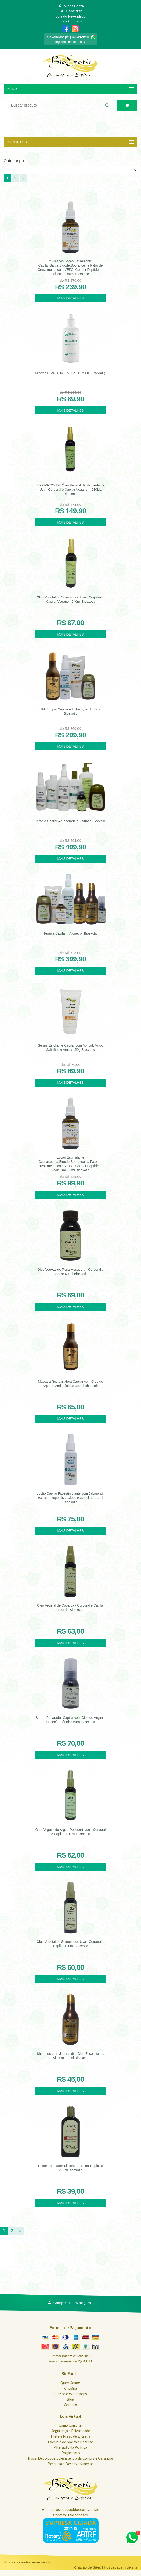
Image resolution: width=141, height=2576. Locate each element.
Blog (70, 2399)
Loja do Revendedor (71, 16)
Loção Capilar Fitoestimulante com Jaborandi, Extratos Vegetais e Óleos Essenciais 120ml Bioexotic (70, 1498)
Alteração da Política (70, 2447)
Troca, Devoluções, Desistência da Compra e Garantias (70, 2458)
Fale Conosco (71, 21)
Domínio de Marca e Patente (70, 2442)
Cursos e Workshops (70, 2394)
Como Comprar (70, 2425)
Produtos (16, 142)
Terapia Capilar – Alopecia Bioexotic (70, 933)
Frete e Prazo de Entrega (70, 2436)
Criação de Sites (87, 2567)
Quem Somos (70, 2382)
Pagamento (70, 2453)
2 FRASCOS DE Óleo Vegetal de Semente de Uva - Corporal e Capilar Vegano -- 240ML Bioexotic (70, 489)
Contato (70, 2404)
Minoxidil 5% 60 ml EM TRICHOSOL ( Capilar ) (70, 373)
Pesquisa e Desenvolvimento (70, 2463)
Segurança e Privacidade (70, 2431)
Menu (11, 89)
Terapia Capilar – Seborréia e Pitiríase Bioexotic (70, 821)
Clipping (70, 2388)
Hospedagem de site (120, 2567)
